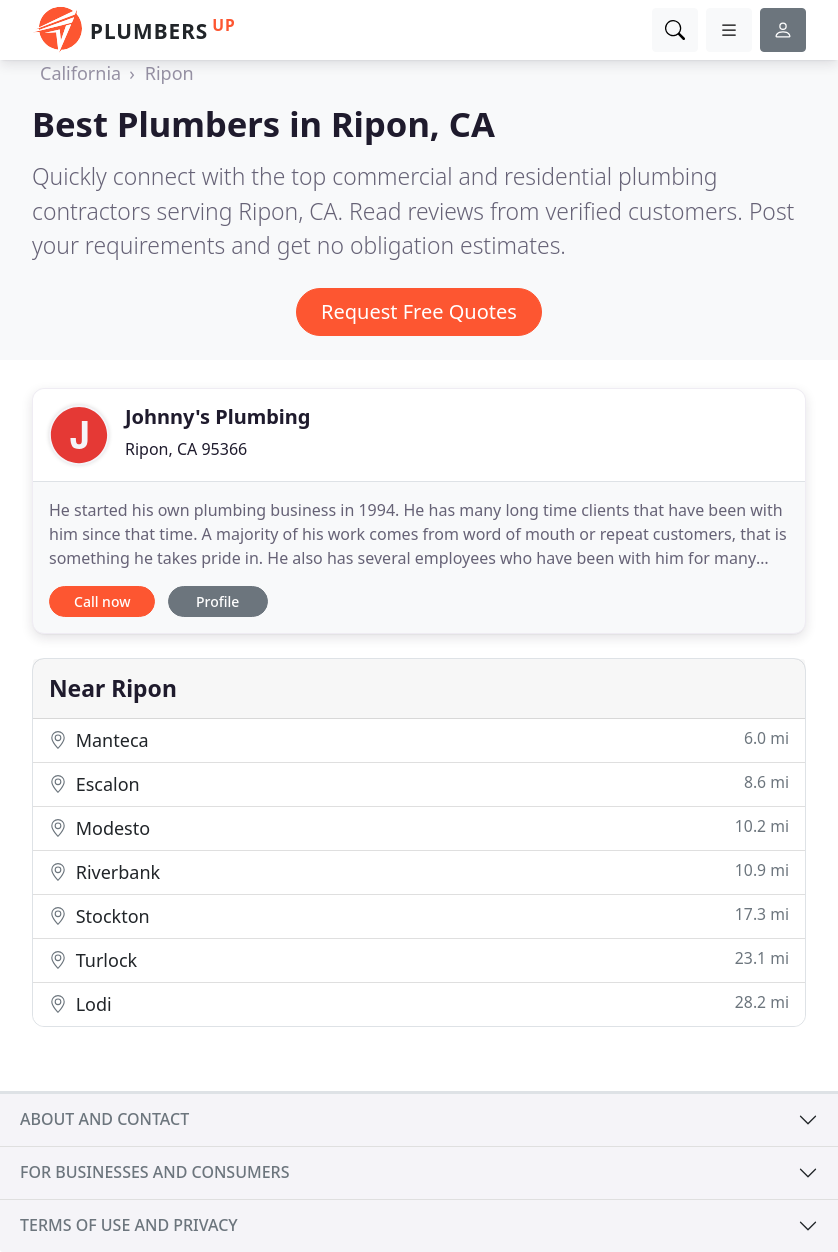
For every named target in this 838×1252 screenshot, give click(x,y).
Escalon (419, 783)
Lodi (419, 1003)
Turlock (419, 959)
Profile (217, 601)
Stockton (419, 915)
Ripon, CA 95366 (186, 449)
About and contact (104, 1119)
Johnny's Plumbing (217, 416)
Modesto (419, 827)
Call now (102, 601)
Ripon (169, 73)
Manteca (419, 739)
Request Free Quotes (419, 311)
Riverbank (419, 871)
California (80, 73)
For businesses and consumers (154, 1172)
